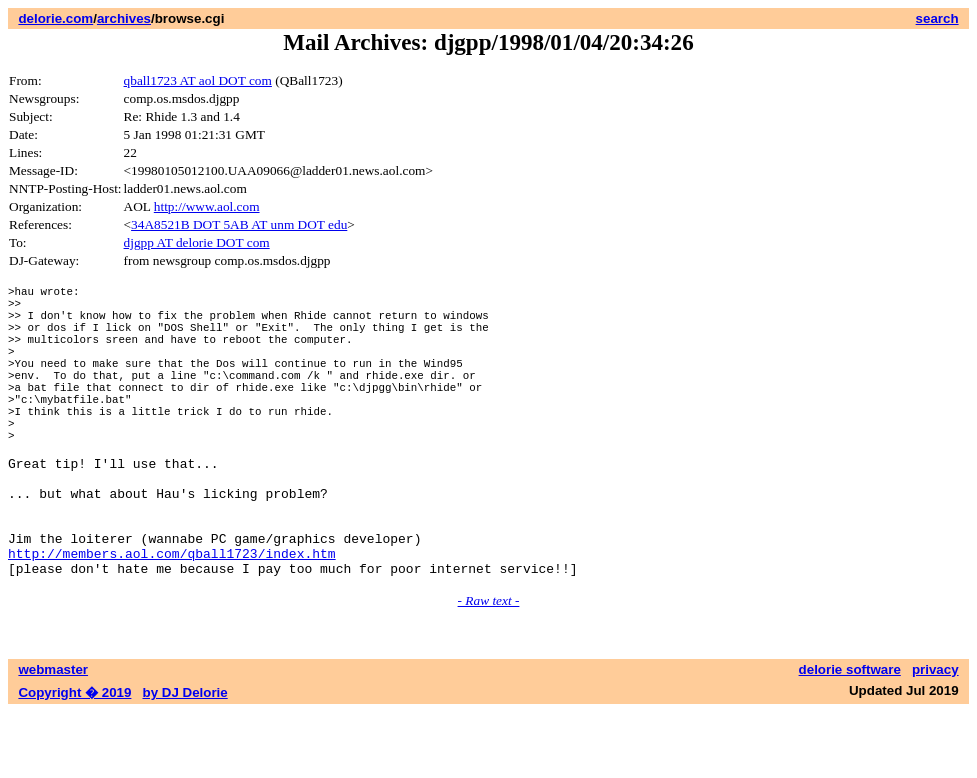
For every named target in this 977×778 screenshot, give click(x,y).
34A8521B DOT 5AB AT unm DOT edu (239, 224)
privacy (935, 735)
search (937, 18)
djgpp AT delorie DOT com (197, 242)
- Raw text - (489, 666)
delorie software (850, 735)
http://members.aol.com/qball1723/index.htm (172, 616)
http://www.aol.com (207, 206)
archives (124, 18)
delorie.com (55, 18)
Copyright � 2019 (74, 758)
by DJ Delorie (185, 758)
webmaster (53, 735)
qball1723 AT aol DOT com (198, 80)
